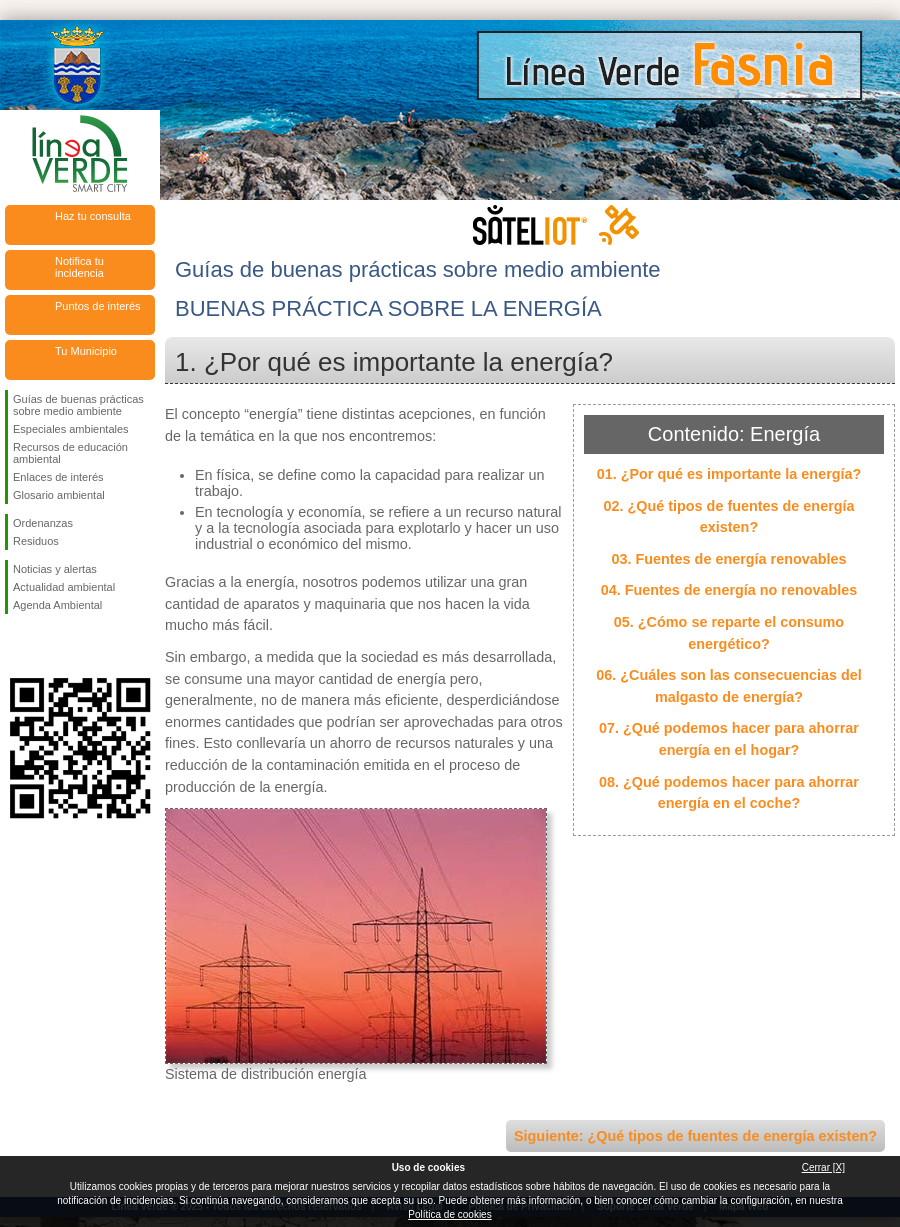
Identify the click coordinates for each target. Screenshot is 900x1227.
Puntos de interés (98, 306)
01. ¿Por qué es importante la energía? (729, 474)
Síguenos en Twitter (50, 646)
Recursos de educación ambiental (70, 453)
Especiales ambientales (71, 429)
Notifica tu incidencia (79, 267)
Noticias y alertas (55, 569)
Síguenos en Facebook (17, 646)
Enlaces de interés (58, 477)
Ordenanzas (43, 523)
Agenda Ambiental (57, 605)
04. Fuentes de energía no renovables (729, 590)
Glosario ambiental (59, 495)
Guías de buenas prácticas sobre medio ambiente (78, 405)
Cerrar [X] (823, 1167)
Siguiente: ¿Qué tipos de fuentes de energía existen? (695, 1136)
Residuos (36, 541)
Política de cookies (449, 1214)
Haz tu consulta (93, 216)
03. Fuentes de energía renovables (728, 559)
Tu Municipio (86, 351)
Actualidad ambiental (64, 587)
